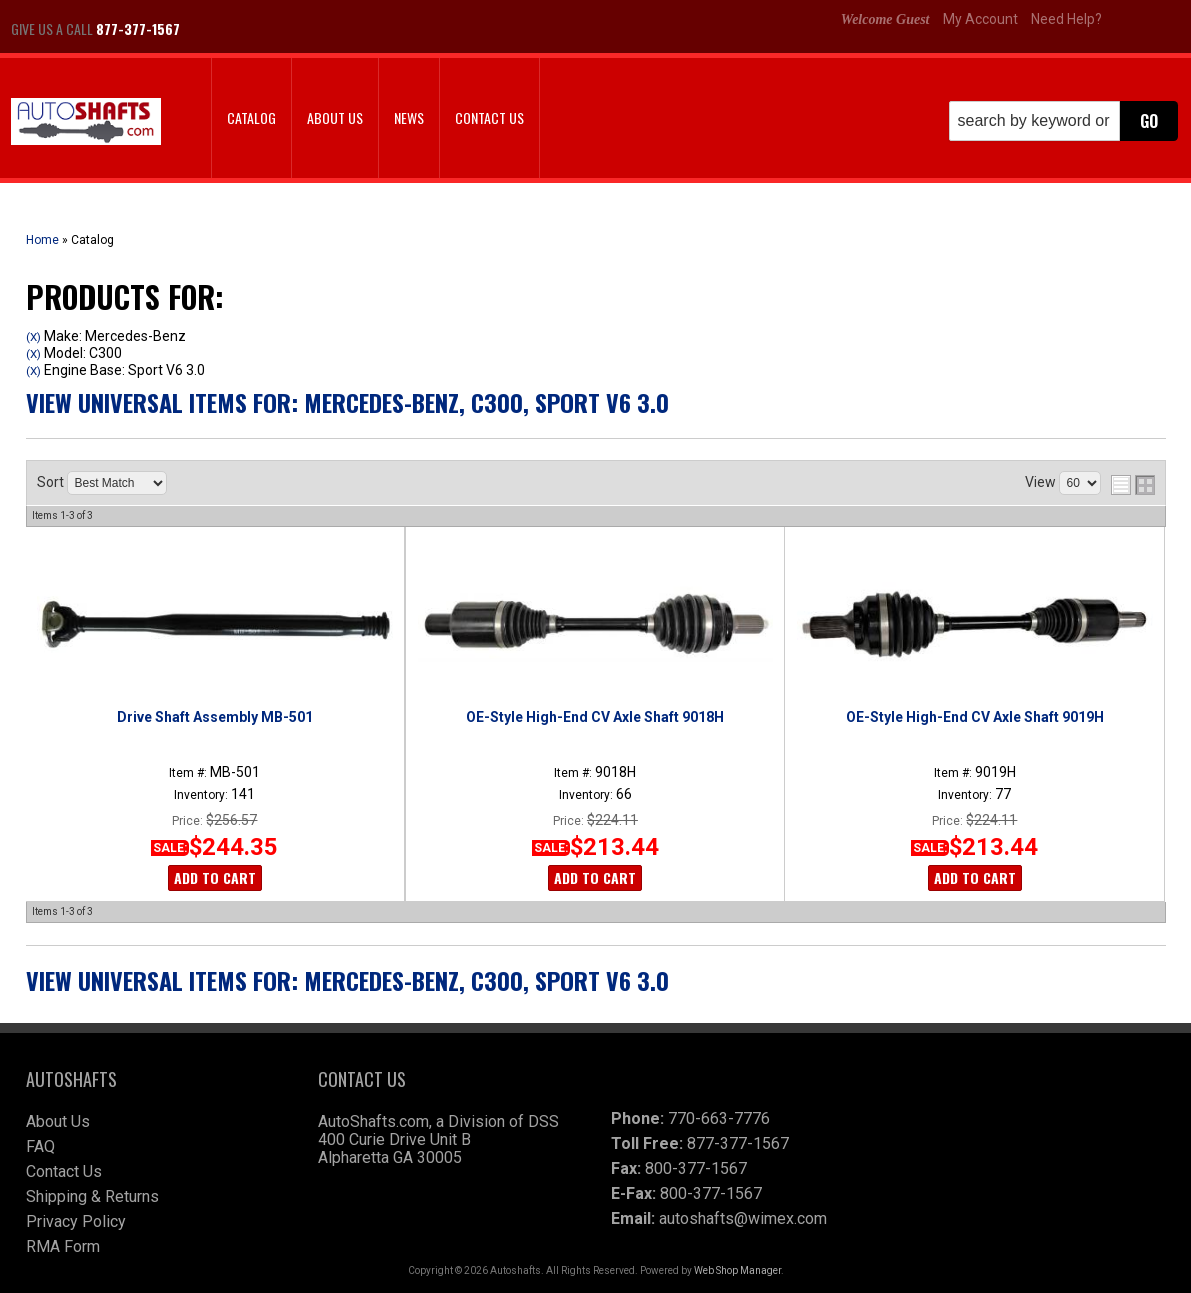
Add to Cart (215, 877)
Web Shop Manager (737, 1270)
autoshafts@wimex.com (743, 1218)
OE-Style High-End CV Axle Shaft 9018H (595, 717)
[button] (1063, 121)
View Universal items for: (347, 402)
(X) (33, 337)
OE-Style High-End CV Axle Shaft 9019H (975, 717)
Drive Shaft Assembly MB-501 (215, 717)
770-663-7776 (719, 1118)
